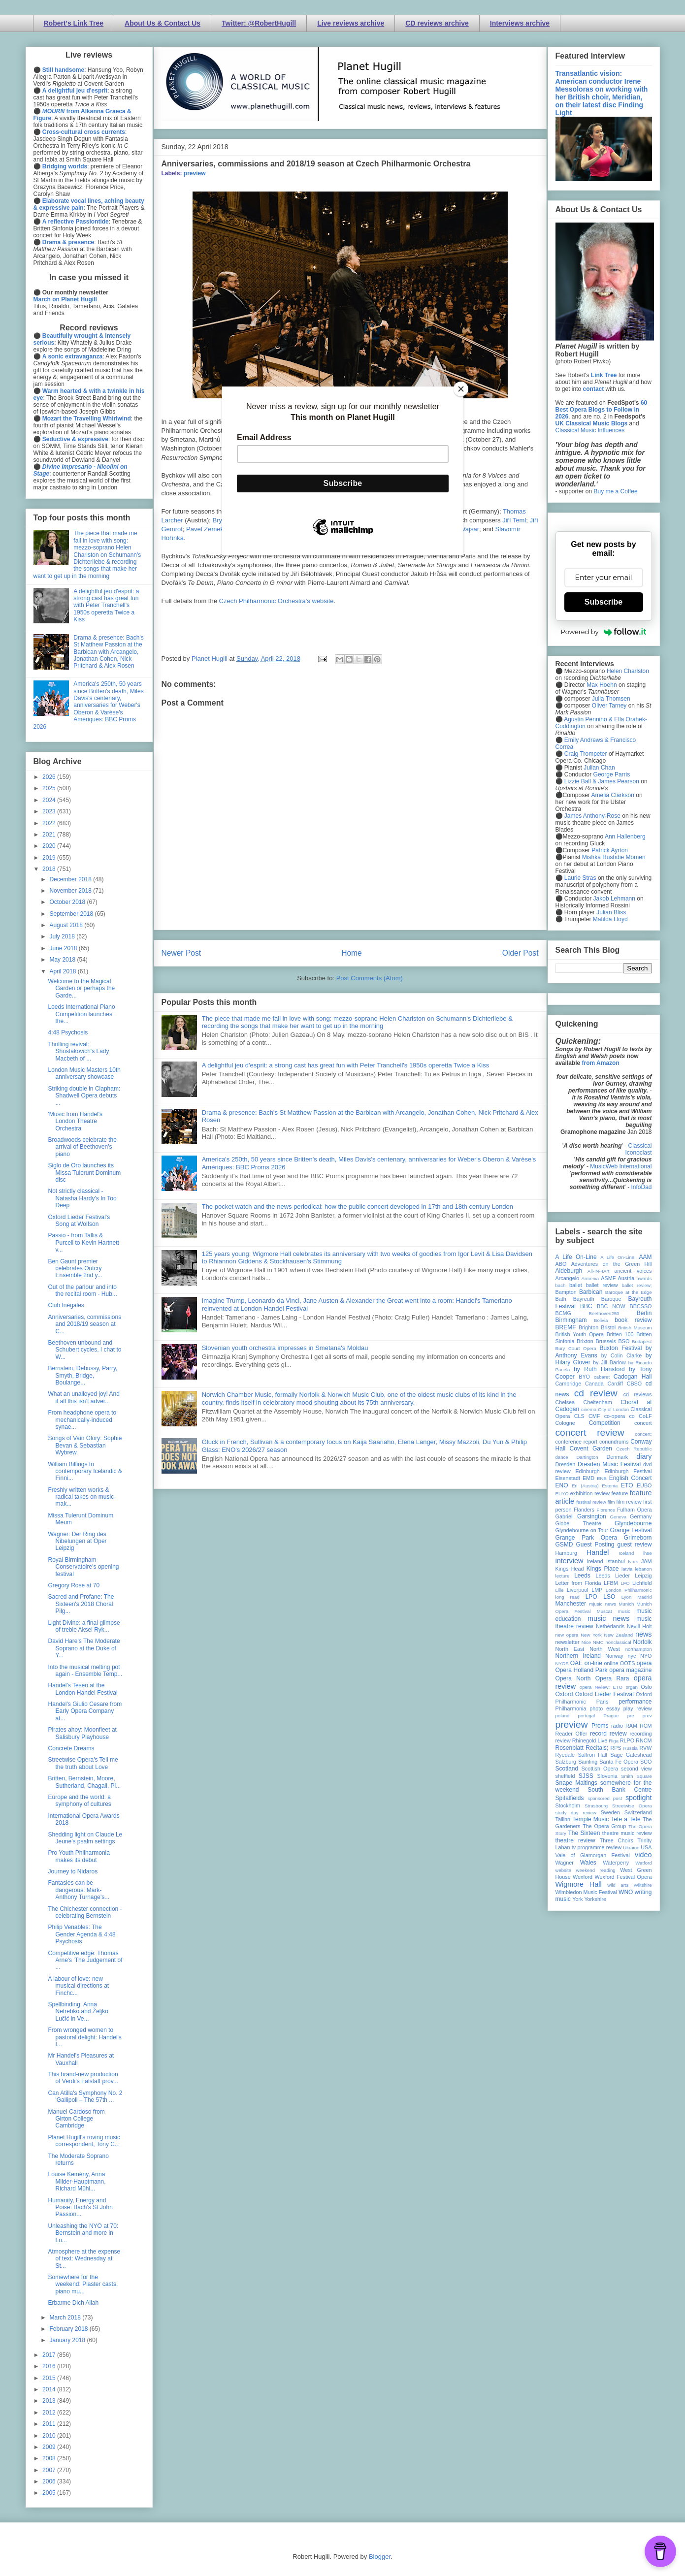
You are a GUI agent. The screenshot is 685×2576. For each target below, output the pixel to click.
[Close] (461, 389)
